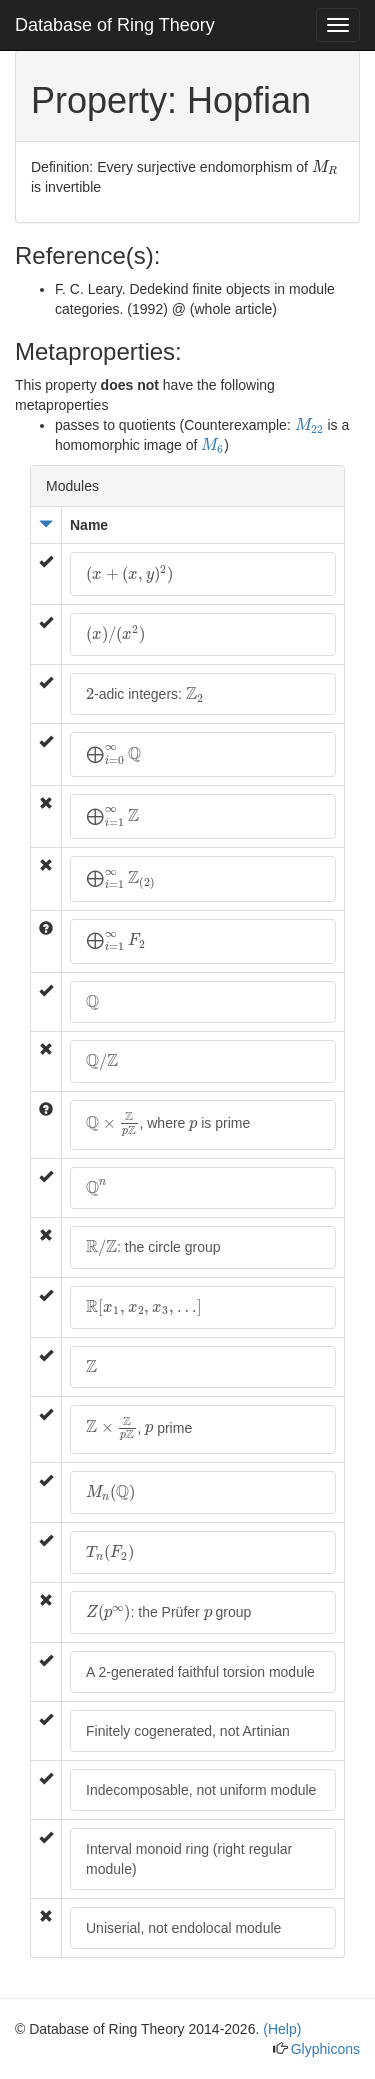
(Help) (282, 2029)
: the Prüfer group (168, 1611)
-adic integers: (145, 694)
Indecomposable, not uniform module (201, 1790)
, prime (139, 1428)
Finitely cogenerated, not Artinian (188, 1731)
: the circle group (153, 1247)
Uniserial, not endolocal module (183, 1928)
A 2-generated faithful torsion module (200, 1672)
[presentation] (325, 168)
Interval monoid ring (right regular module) (189, 1859)
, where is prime (168, 1123)
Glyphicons (325, 2049)
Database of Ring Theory (115, 25)
